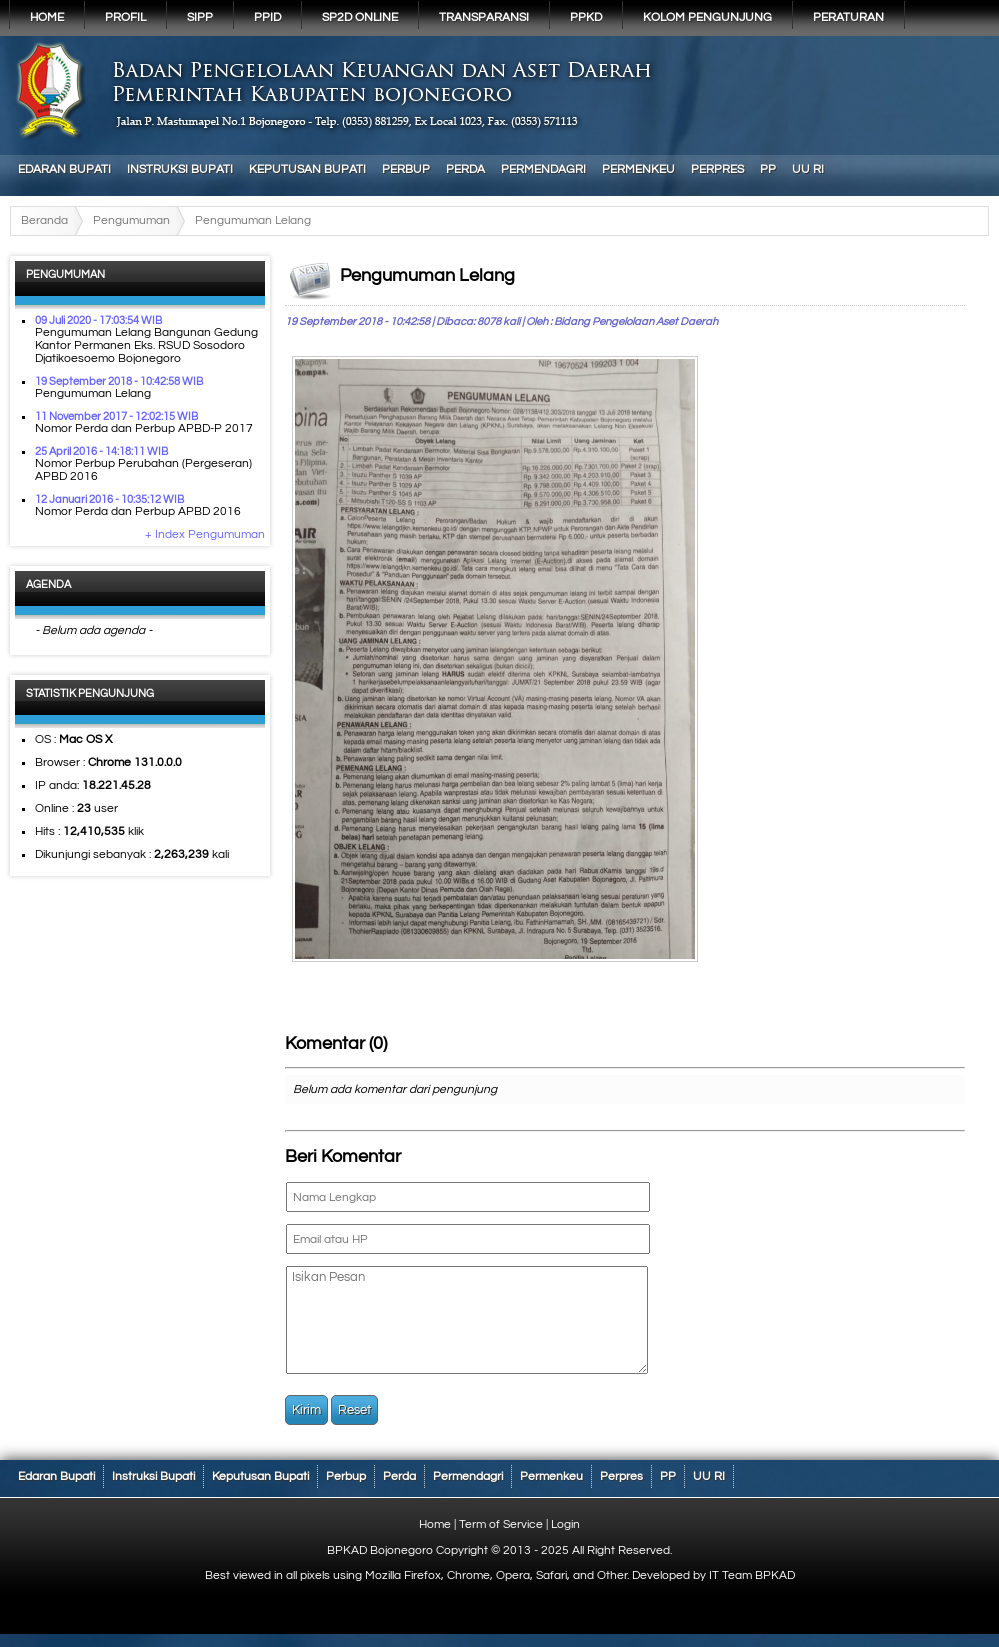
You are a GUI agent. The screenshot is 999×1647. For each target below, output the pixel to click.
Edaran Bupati (64, 169)
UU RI (808, 169)
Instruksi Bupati (180, 169)
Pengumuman (131, 220)
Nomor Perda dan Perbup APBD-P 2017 (144, 428)
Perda (465, 169)
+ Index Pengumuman (205, 534)
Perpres (717, 169)
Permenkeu (638, 169)
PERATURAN (848, 17)
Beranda (44, 220)
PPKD (586, 17)
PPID (267, 17)
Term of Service (501, 1524)
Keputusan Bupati (307, 169)
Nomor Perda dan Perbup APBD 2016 (138, 511)
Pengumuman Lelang (93, 393)
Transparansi (484, 17)
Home (47, 17)
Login (565, 1524)
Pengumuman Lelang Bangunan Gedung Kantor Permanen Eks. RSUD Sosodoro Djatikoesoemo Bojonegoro (146, 345)
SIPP (200, 17)
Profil (125, 17)
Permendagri (543, 169)
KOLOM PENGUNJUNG (707, 17)
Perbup (406, 169)
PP (768, 169)
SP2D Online (360, 17)
